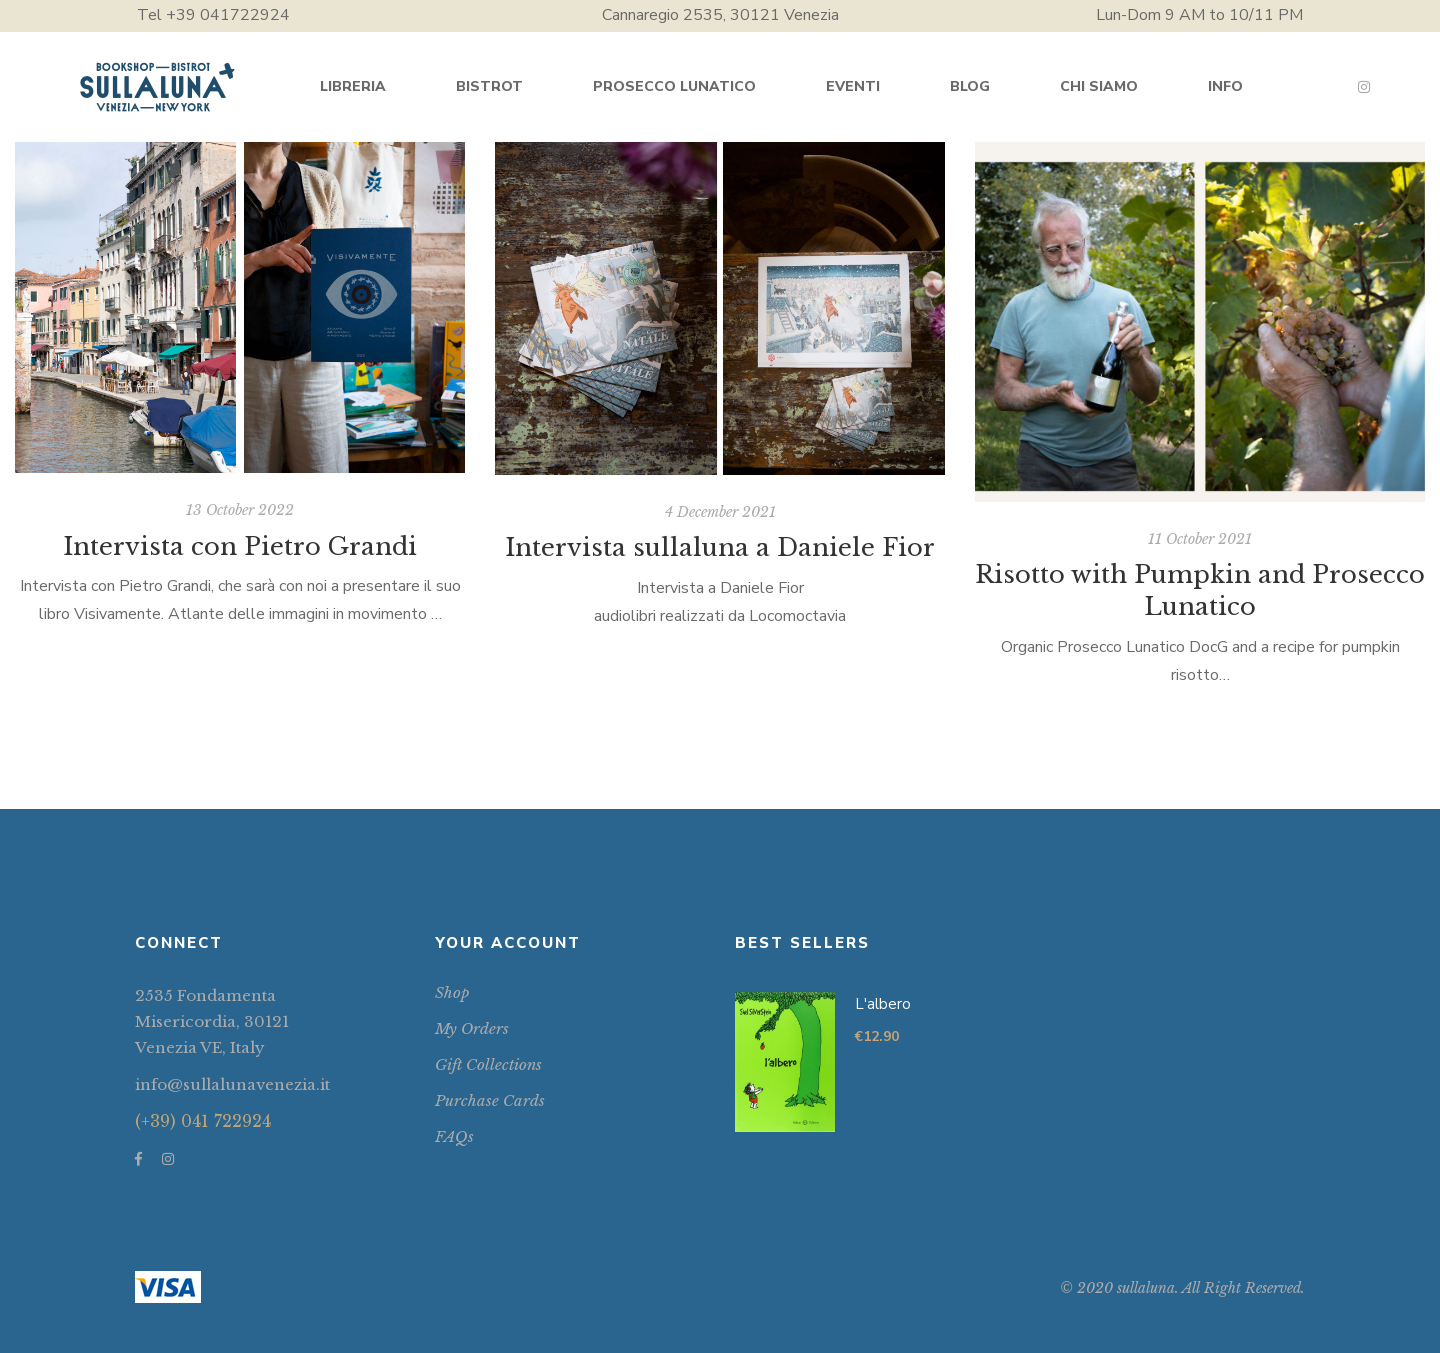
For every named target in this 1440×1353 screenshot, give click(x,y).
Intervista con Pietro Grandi (240, 546)
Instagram (1364, 87)
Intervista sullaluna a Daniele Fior (720, 547)
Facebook (138, 1159)
